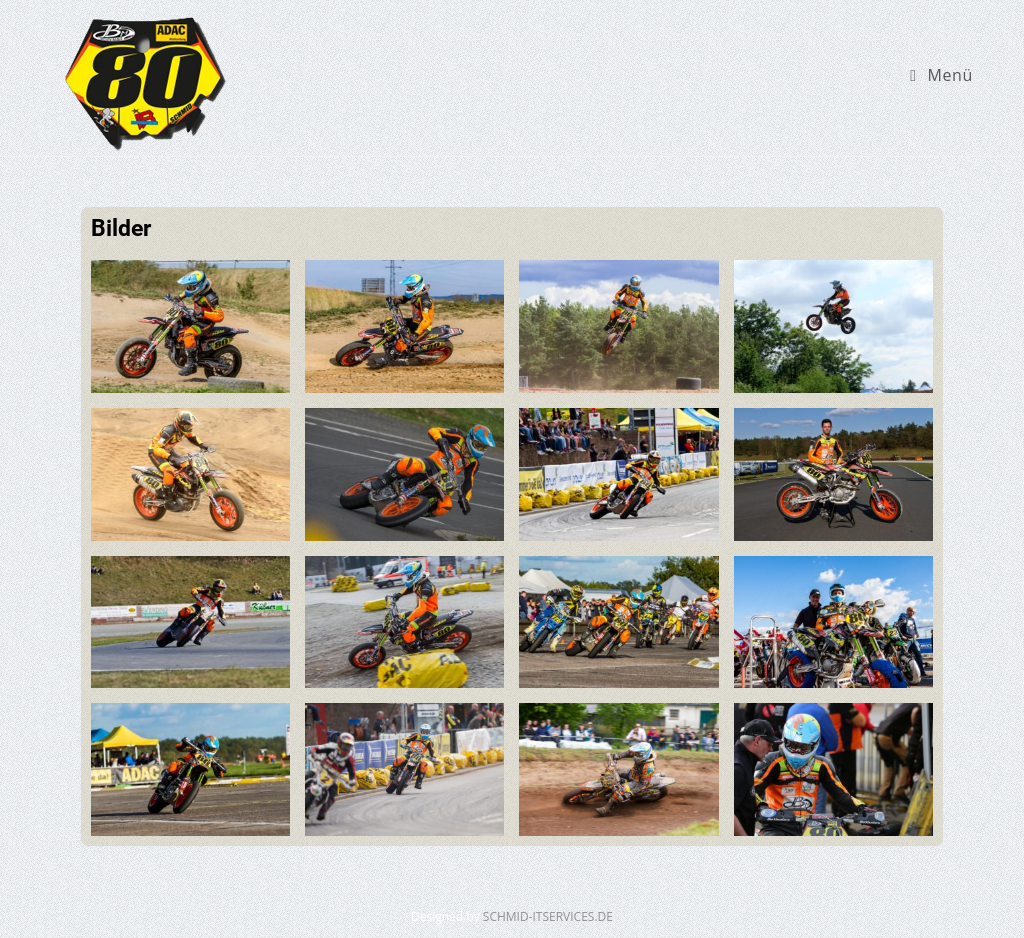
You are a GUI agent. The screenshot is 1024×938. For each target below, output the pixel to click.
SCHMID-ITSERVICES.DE (548, 916)
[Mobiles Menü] (941, 75)
